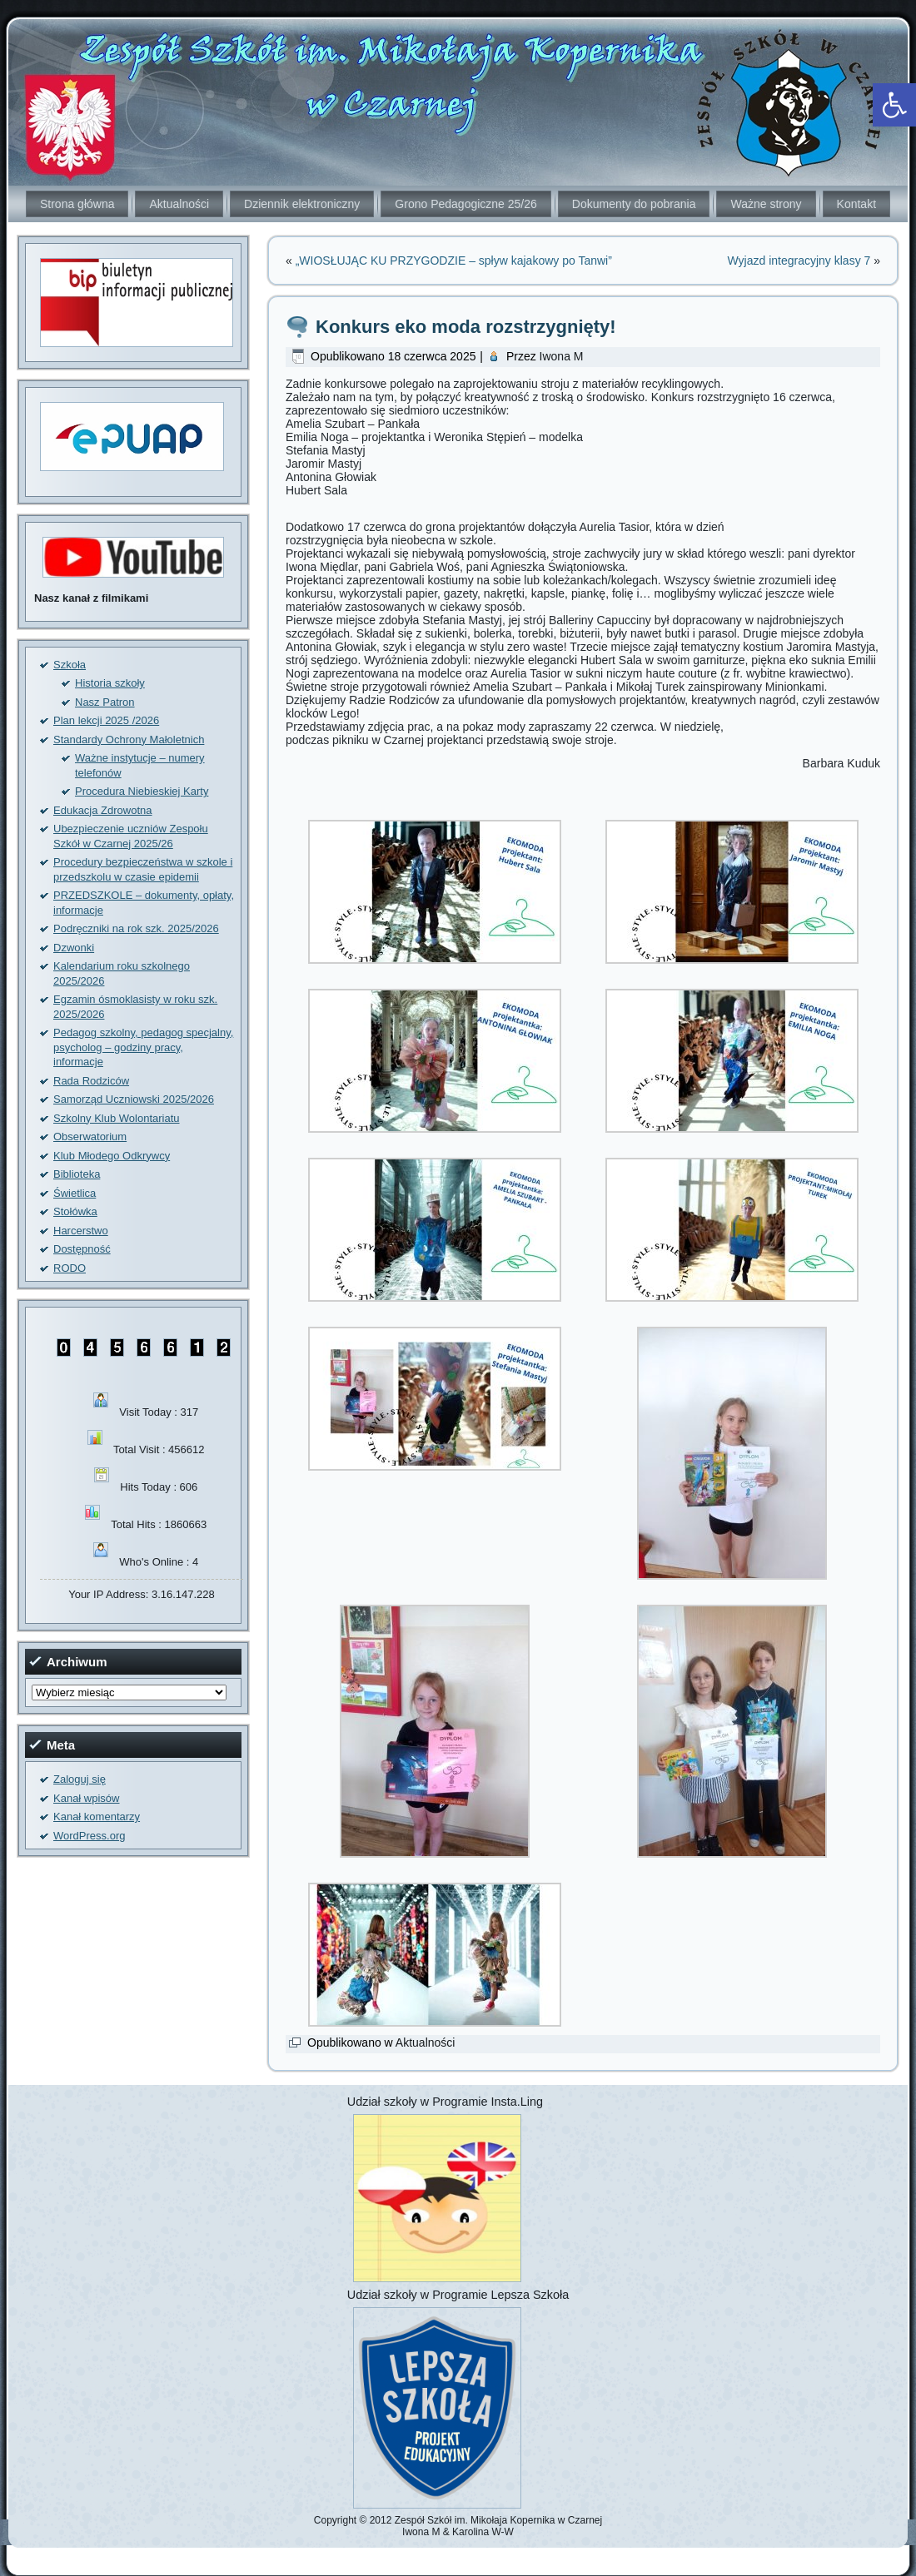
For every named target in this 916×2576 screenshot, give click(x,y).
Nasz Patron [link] (105, 702)
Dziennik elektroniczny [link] (302, 204)
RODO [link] (69, 1268)
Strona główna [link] (77, 204)
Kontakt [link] (856, 204)
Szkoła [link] (69, 664)
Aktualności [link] (179, 204)
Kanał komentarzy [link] (96, 1816)
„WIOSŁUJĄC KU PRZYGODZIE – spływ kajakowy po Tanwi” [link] (454, 260)
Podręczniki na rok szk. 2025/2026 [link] (136, 928)
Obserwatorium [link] (90, 1136)
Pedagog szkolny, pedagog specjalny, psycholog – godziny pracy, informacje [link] (143, 1047)
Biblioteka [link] (76, 1174)
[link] (894, 105)
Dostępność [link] (82, 1249)
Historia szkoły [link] (110, 683)
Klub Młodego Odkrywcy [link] (111, 1155)
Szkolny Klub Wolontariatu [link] (116, 1118)
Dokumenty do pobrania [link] (634, 204)
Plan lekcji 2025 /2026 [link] (106, 720)
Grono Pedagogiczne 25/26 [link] (465, 204)
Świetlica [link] (74, 1193)
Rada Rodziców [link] (91, 1081)
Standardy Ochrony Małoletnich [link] (128, 739)
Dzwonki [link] (73, 947)
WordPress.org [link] (89, 1835)
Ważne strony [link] (765, 204)
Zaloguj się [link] (79, 1779)
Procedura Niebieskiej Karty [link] (141, 791)
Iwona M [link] (562, 356)
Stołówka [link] (75, 1211)
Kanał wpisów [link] (86, 1798)
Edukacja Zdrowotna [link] (102, 810)
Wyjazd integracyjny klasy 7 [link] (798, 260)
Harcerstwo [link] (80, 1230)
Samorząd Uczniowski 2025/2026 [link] (133, 1099)
